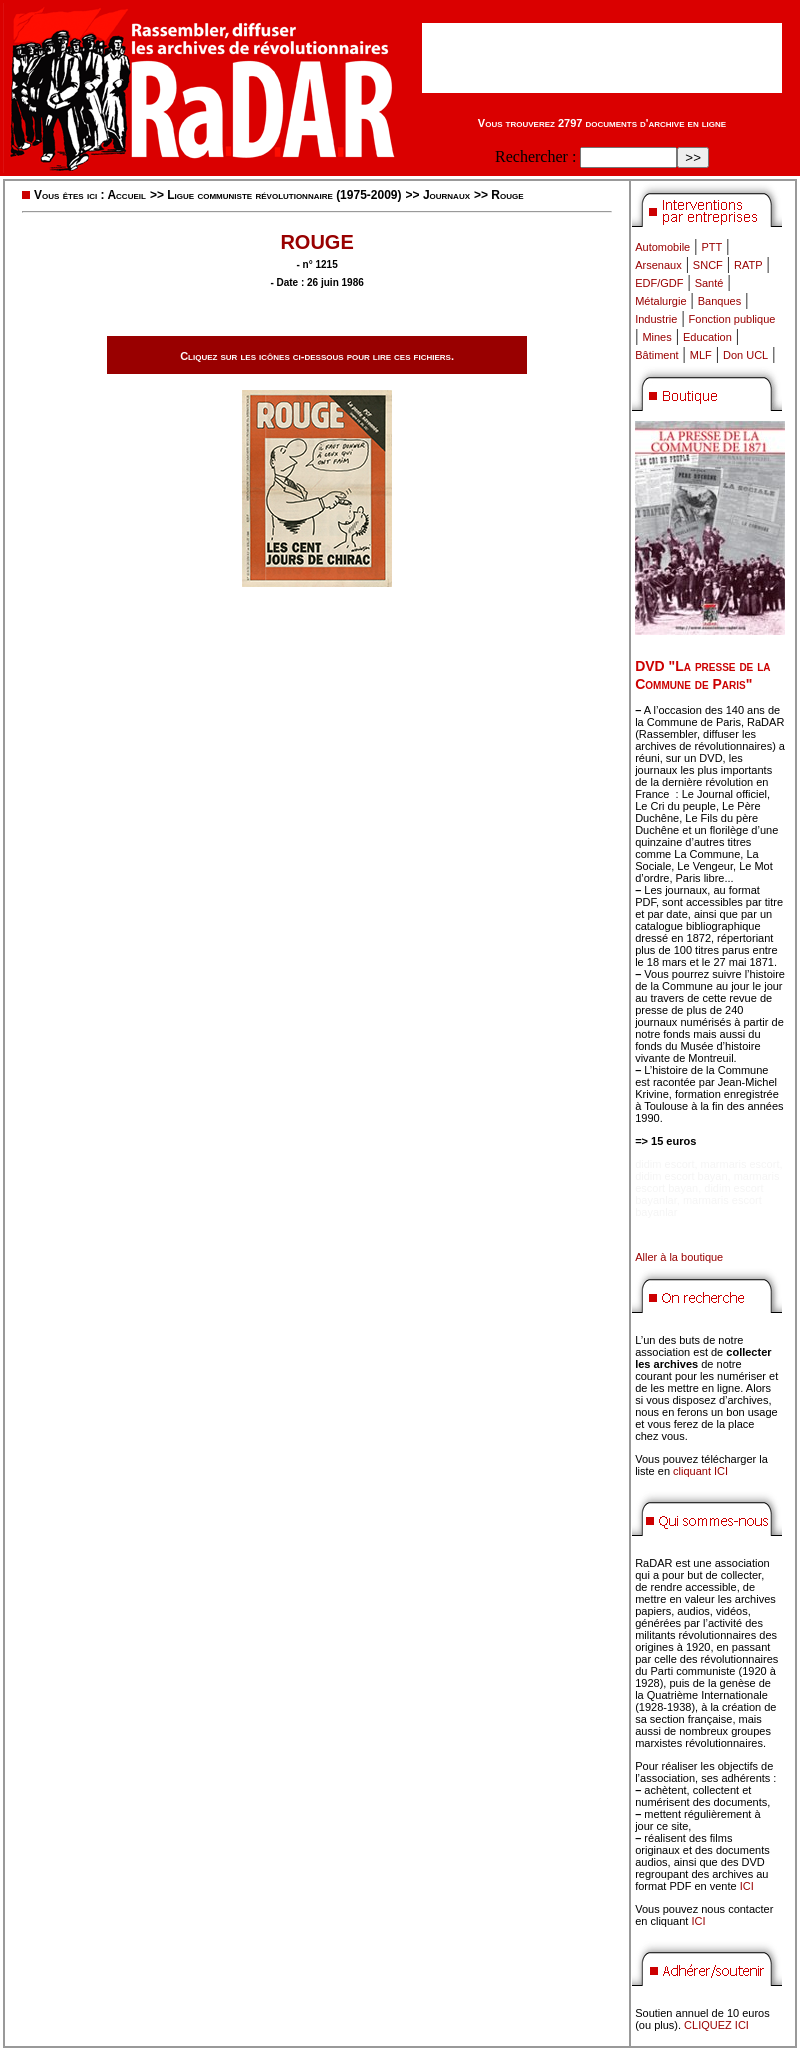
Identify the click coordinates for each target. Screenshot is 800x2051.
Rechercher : (535, 156)
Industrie (656, 319)
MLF (701, 355)
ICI (747, 1886)
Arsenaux (658, 265)
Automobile (662, 247)
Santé (709, 283)
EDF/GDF (659, 283)
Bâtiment (656, 355)
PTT (711, 247)
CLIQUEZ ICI (716, 2025)
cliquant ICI (700, 1471)
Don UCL (745, 355)
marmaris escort (740, 1164)
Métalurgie (660, 301)
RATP (748, 265)
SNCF (708, 265)
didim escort (664, 1164)
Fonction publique (732, 319)
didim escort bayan (681, 1176)
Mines (656, 337)
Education (707, 337)
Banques (719, 301)
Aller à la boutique (679, 1257)
